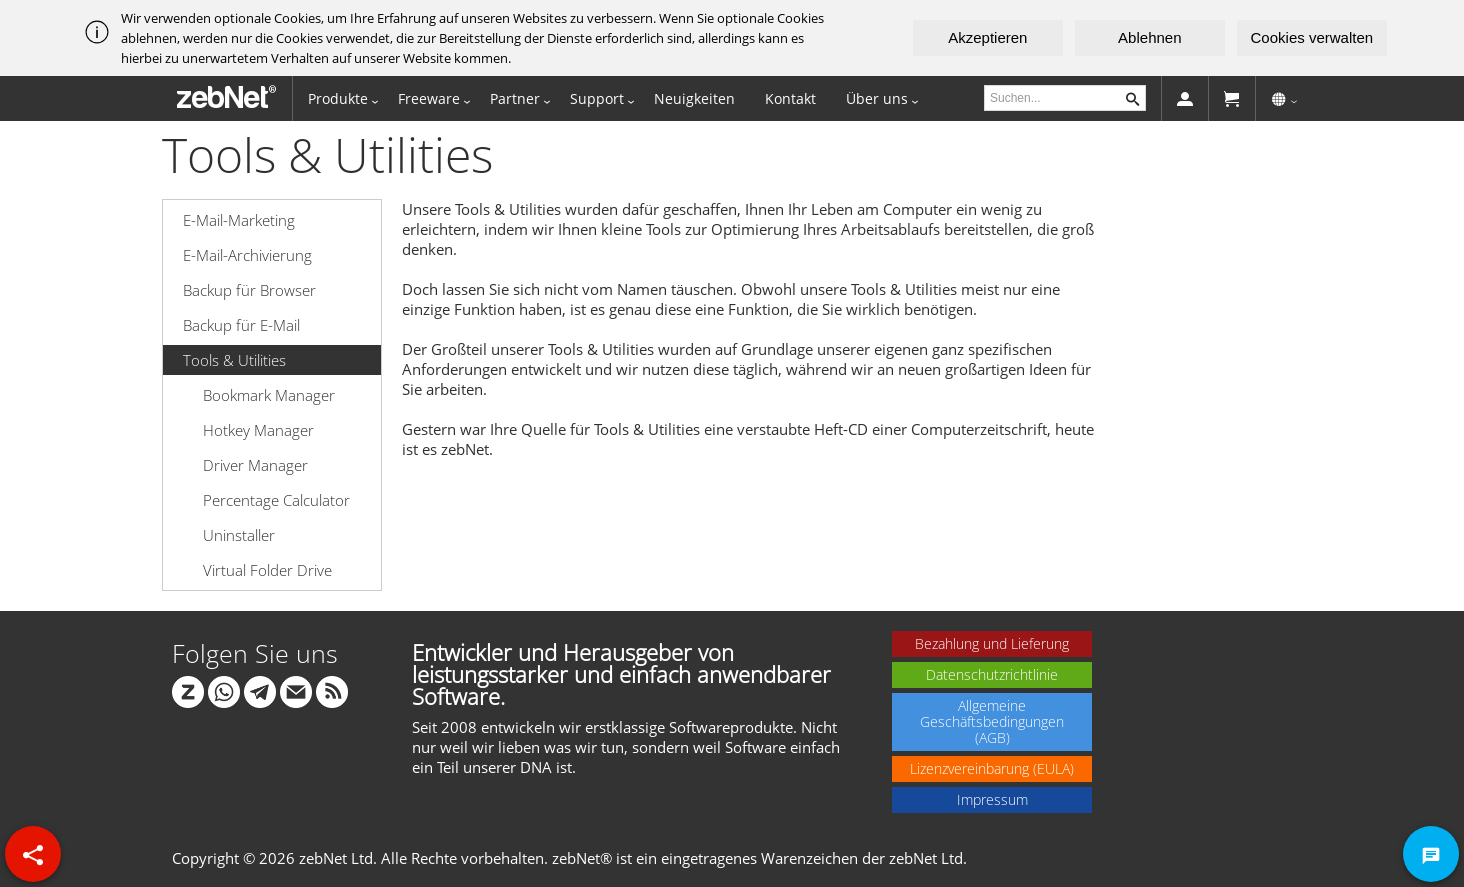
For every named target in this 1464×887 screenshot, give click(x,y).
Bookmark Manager (269, 395)
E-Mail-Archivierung (247, 255)
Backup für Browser (249, 290)
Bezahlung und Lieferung (992, 643)
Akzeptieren (987, 37)
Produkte (338, 98)
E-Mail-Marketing (239, 220)
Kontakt (790, 98)
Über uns (877, 98)
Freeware (429, 98)
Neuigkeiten (694, 98)
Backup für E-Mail (241, 325)
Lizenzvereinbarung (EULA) (992, 768)
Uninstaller (239, 535)
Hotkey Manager (258, 430)
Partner (515, 98)
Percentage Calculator (276, 500)
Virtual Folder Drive (267, 570)
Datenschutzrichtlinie (992, 674)
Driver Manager (255, 465)
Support (597, 98)
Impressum (992, 799)
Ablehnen (1149, 37)
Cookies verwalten (1312, 37)
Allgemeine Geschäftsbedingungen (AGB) (992, 721)
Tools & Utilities (234, 360)
